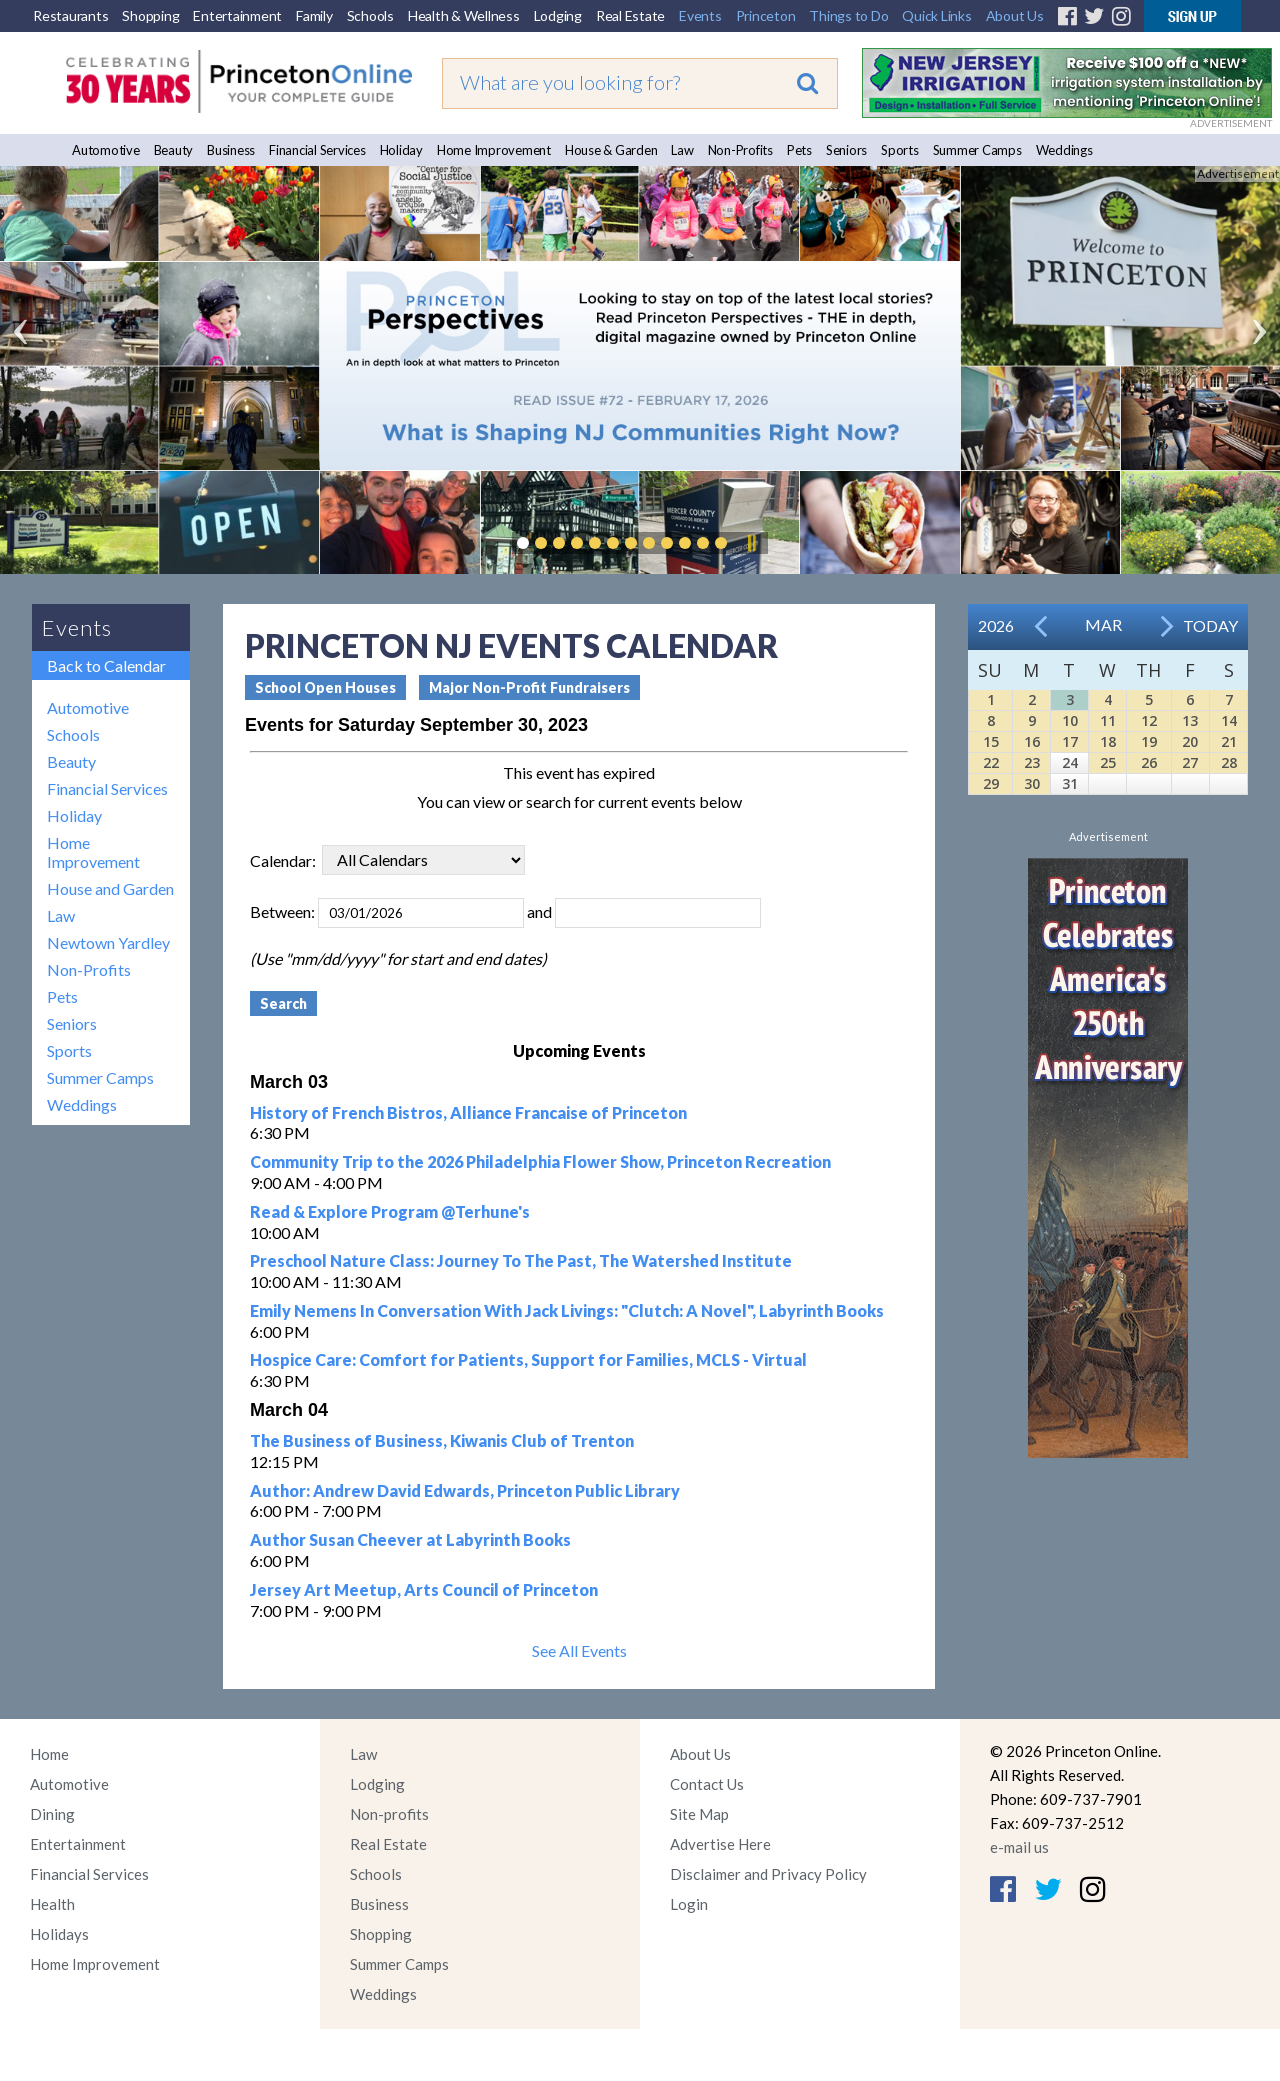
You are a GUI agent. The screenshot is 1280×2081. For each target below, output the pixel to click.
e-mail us (1019, 1847)
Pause (751, 543)
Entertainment (237, 15)
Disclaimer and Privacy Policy (768, 1874)
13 (1190, 720)
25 (1108, 762)
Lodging (558, 15)
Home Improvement (494, 150)
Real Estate (630, 15)
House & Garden (611, 150)
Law (682, 150)
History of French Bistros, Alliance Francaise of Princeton (468, 1112)
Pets (799, 150)
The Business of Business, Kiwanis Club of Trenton (442, 1440)
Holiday (401, 150)
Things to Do (848, 15)
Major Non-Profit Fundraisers (529, 687)
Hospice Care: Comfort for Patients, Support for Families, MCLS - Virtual (528, 1359)
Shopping (150, 15)
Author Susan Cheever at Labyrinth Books (410, 1539)
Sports (900, 150)
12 (1149, 720)
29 (991, 783)
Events (700, 15)
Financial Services (317, 150)
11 (1108, 720)
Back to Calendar (106, 665)
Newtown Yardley (108, 942)
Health (52, 1904)
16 (1032, 741)
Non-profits (389, 1814)
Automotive (106, 150)
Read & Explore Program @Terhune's (390, 1211)
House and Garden (110, 888)
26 (1149, 762)
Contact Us (707, 1784)
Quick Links (936, 15)
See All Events (579, 1650)
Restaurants (70, 15)
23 (1032, 762)
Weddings (1064, 150)
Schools (370, 15)
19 (1149, 741)
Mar (1103, 624)
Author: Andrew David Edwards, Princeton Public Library (465, 1490)
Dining (52, 1814)
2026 (996, 625)
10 (1070, 720)
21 (1229, 741)
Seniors (846, 150)
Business (231, 150)
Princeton (766, 15)
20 (1190, 741)
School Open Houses (325, 687)
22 (991, 762)
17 (1070, 741)
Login (689, 1904)
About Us (1015, 15)
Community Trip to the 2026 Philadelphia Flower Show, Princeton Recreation (540, 1161)
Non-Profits (740, 150)
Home (49, 1754)
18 (1108, 741)
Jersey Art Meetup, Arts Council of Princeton (424, 1589)
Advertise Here (720, 1844)
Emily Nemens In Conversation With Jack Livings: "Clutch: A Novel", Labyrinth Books (567, 1310)
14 (1229, 720)
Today (1210, 625)
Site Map (699, 1814)
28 (1229, 762)
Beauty (174, 150)
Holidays (59, 1934)
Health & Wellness (464, 15)
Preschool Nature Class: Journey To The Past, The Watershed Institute (521, 1260)
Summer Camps (977, 150)
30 (1032, 783)
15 (991, 741)
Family (314, 15)
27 (1190, 762)
